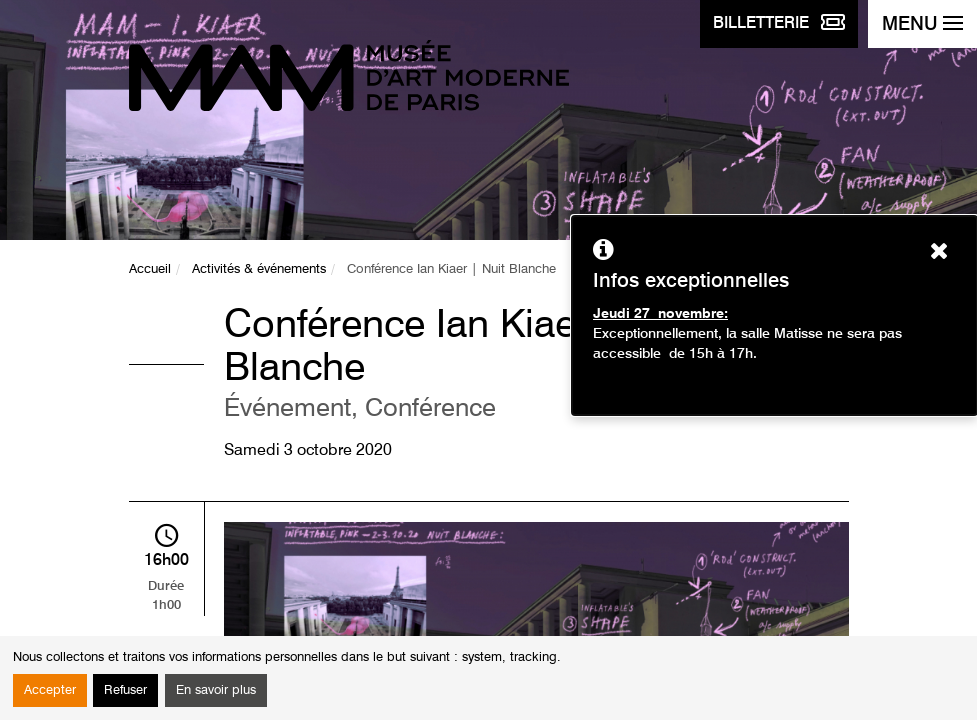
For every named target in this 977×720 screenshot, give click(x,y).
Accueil (150, 269)
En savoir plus (216, 690)
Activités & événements (259, 269)
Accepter (50, 690)
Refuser (125, 690)
